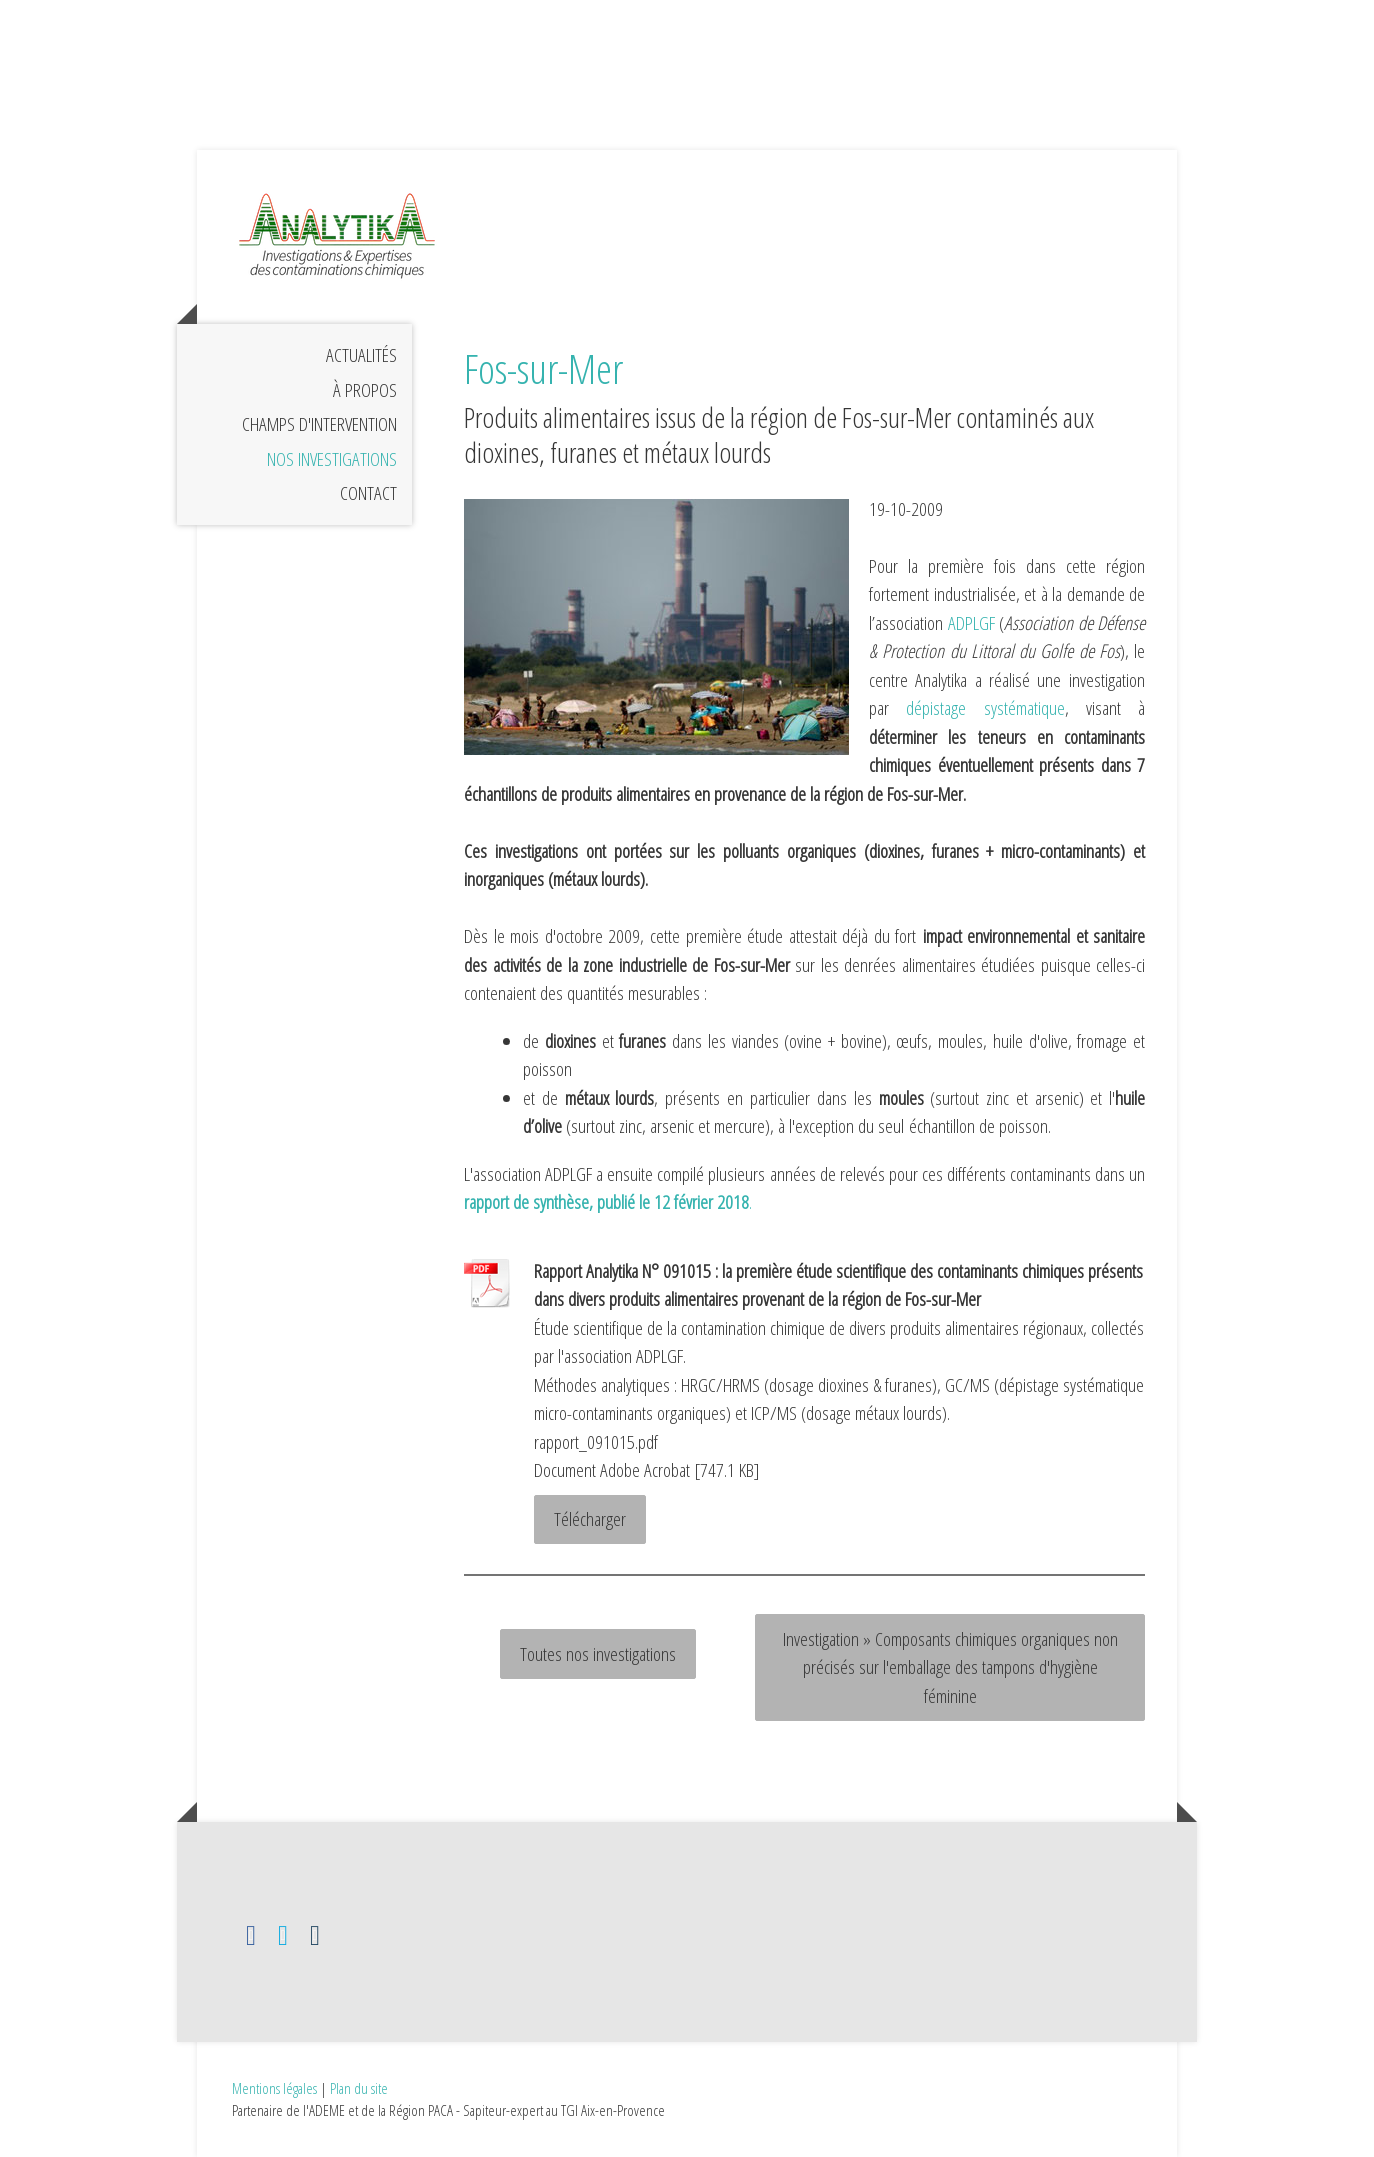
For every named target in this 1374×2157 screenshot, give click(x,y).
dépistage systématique (985, 708)
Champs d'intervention (319, 424)
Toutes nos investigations (598, 1654)
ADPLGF (971, 623)
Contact (368, 493)
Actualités (361, 355)
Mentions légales (274, 2088)
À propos (365, 390)
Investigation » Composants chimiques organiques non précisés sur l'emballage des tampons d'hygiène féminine (950, 1667)
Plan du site (359, 2088)
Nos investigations (332, 459)
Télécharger (590, 1519)
